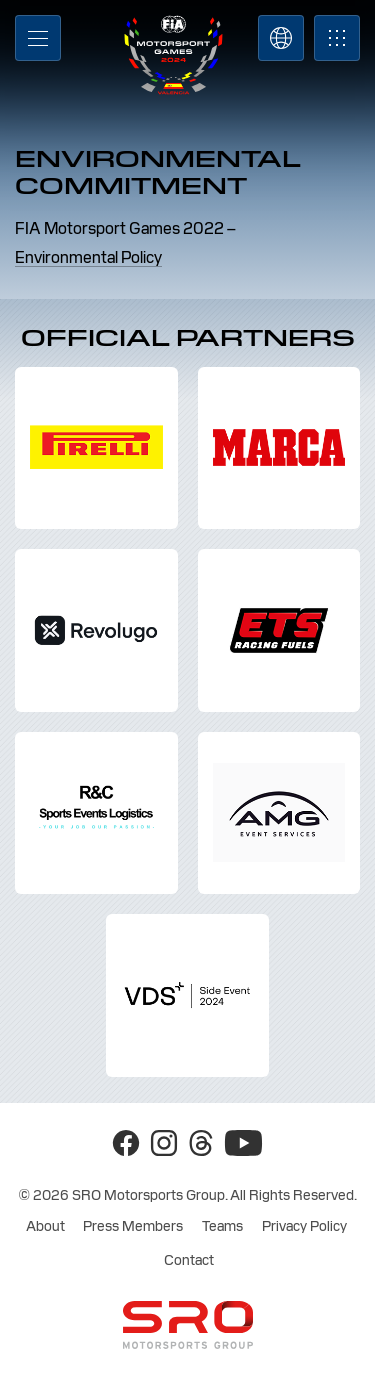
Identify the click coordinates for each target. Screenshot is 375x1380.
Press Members (133, 1226)
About (45, 1226)
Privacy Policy (304, 1226)
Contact (189, 1260)
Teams (222, 1226)
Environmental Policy (88, 257)
